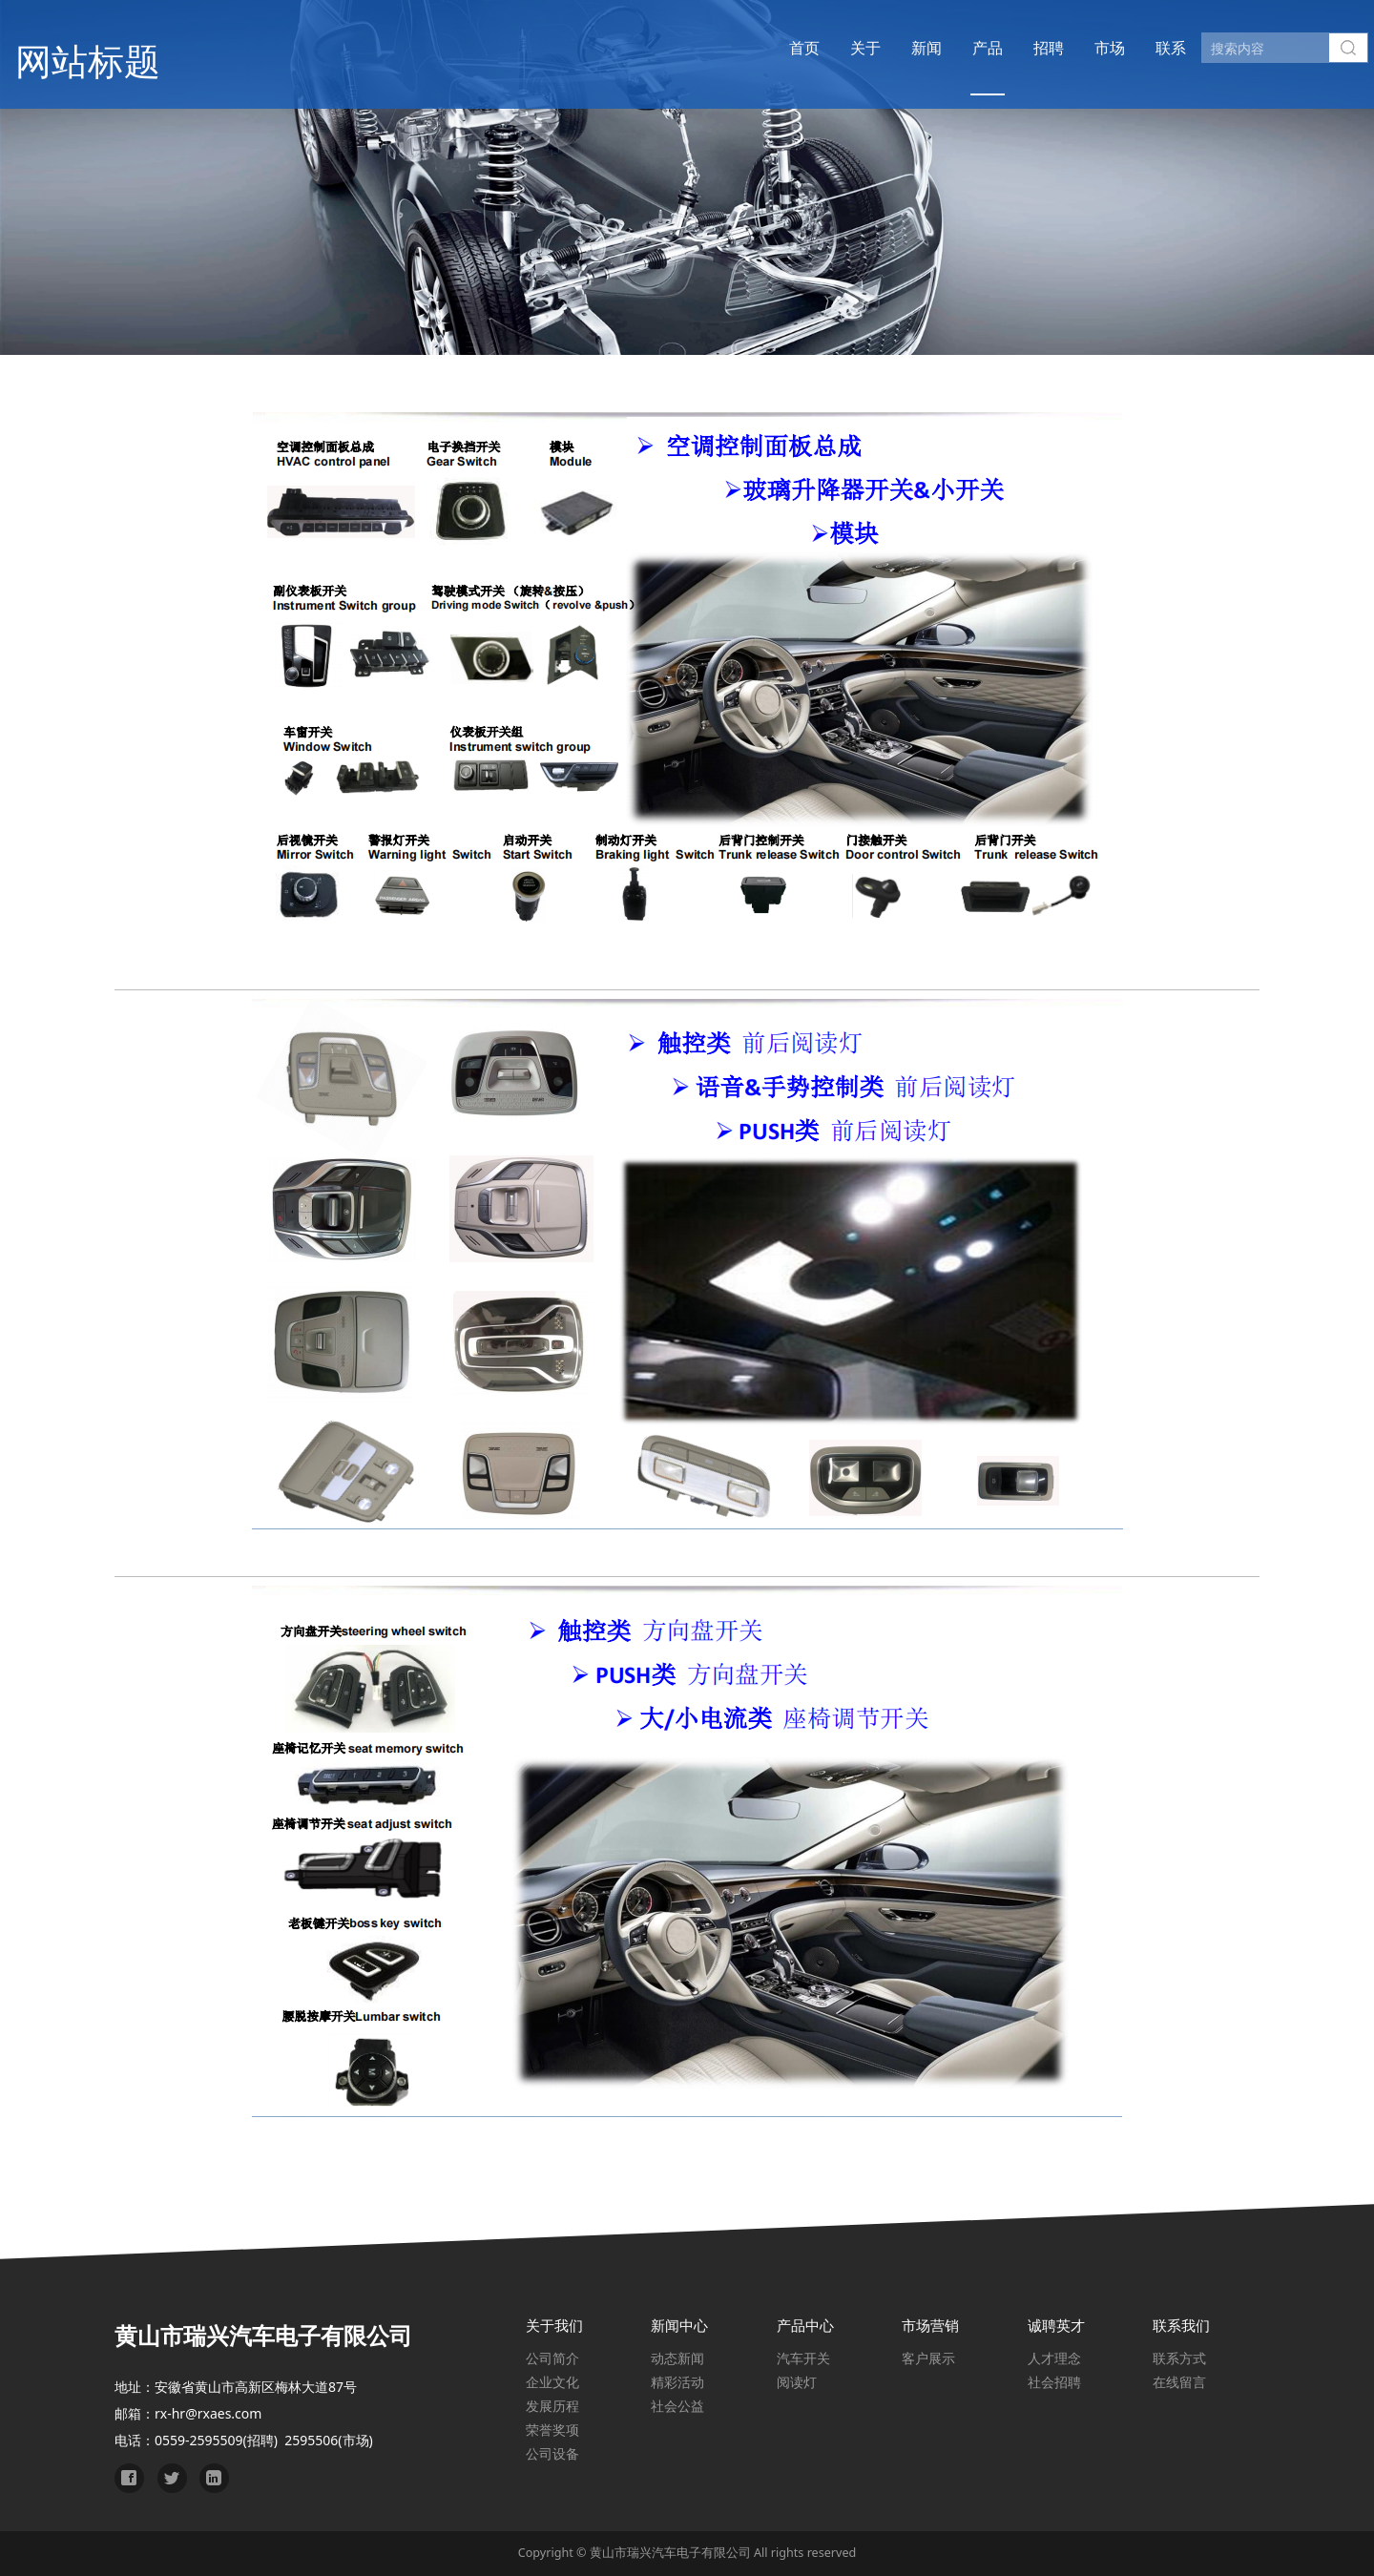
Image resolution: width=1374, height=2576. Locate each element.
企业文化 (552, 2382)
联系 (1135, 47)
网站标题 (112, 47)
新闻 (891, 47)
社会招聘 (1054, 2382)
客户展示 (928, 2358)
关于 (830, 47)
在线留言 (1179, 2382)
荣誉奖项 (552, 2429)
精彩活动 (677, 2382)
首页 (769, 47)
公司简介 (552, 2358)
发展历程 (552, 2406)
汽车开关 (803, 2358)
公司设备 (552, 2453)
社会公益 (677, 2406)
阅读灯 (797, 2382)
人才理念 (1054, 2358)
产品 (952, 47)
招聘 (1013, 47)
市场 (1074, 47)
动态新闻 (677, 2358)
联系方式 (1179, 2358)
